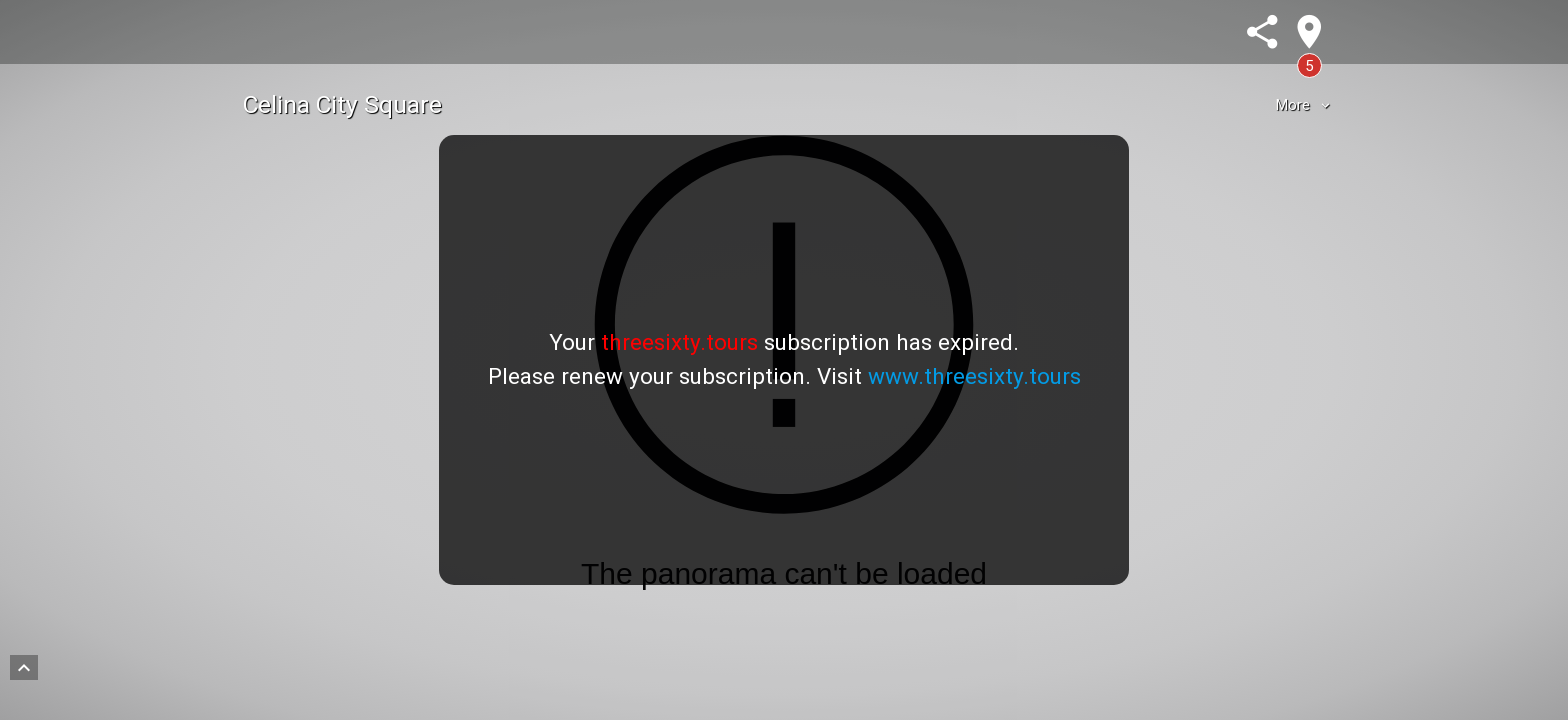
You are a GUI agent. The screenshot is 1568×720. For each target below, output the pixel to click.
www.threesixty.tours (974, 376)
